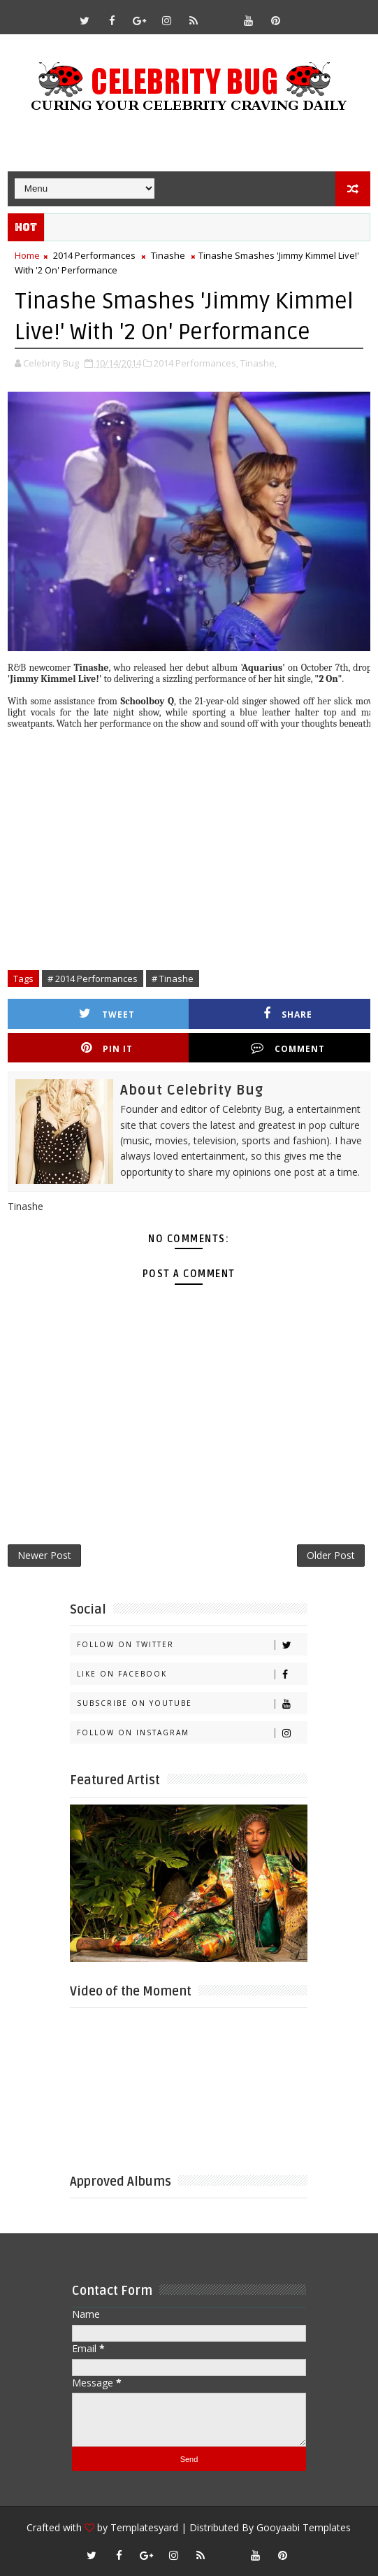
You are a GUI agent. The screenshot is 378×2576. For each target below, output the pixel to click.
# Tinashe (173, 978)
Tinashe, (258, 363)
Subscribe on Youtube (192, 1703)
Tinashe (168, 255)
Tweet (107, 1013)
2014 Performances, (196, 363)
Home (27, 255)
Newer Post (44, 1555)
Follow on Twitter (192, 1644)
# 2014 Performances (93, 978)
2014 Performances (94, 255)
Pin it (107, 1048)
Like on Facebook (192, 1674)
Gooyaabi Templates (303, 2527)
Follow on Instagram (192, 1733)
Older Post (331, 1555)
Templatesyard (144, 2527)
